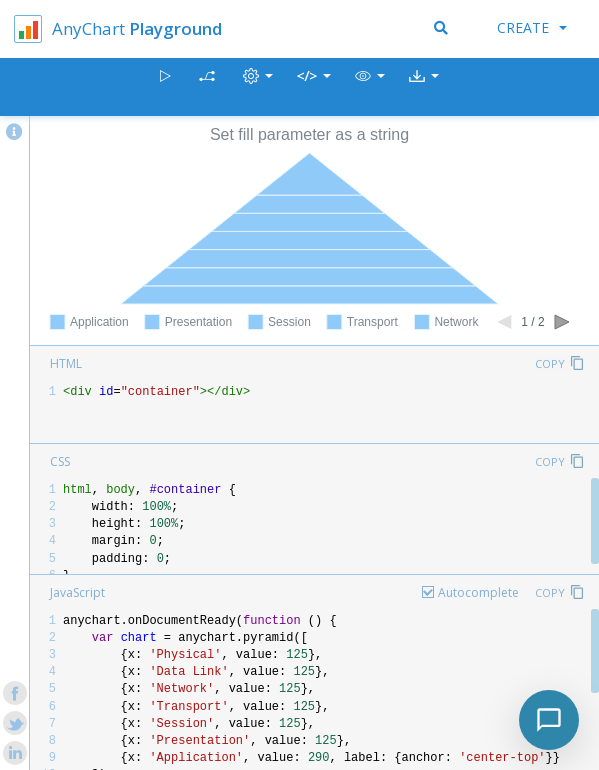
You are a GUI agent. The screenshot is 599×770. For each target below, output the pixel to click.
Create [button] (532, 27)
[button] (370, 87)
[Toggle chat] (549, 720)
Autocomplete (478, 592)
